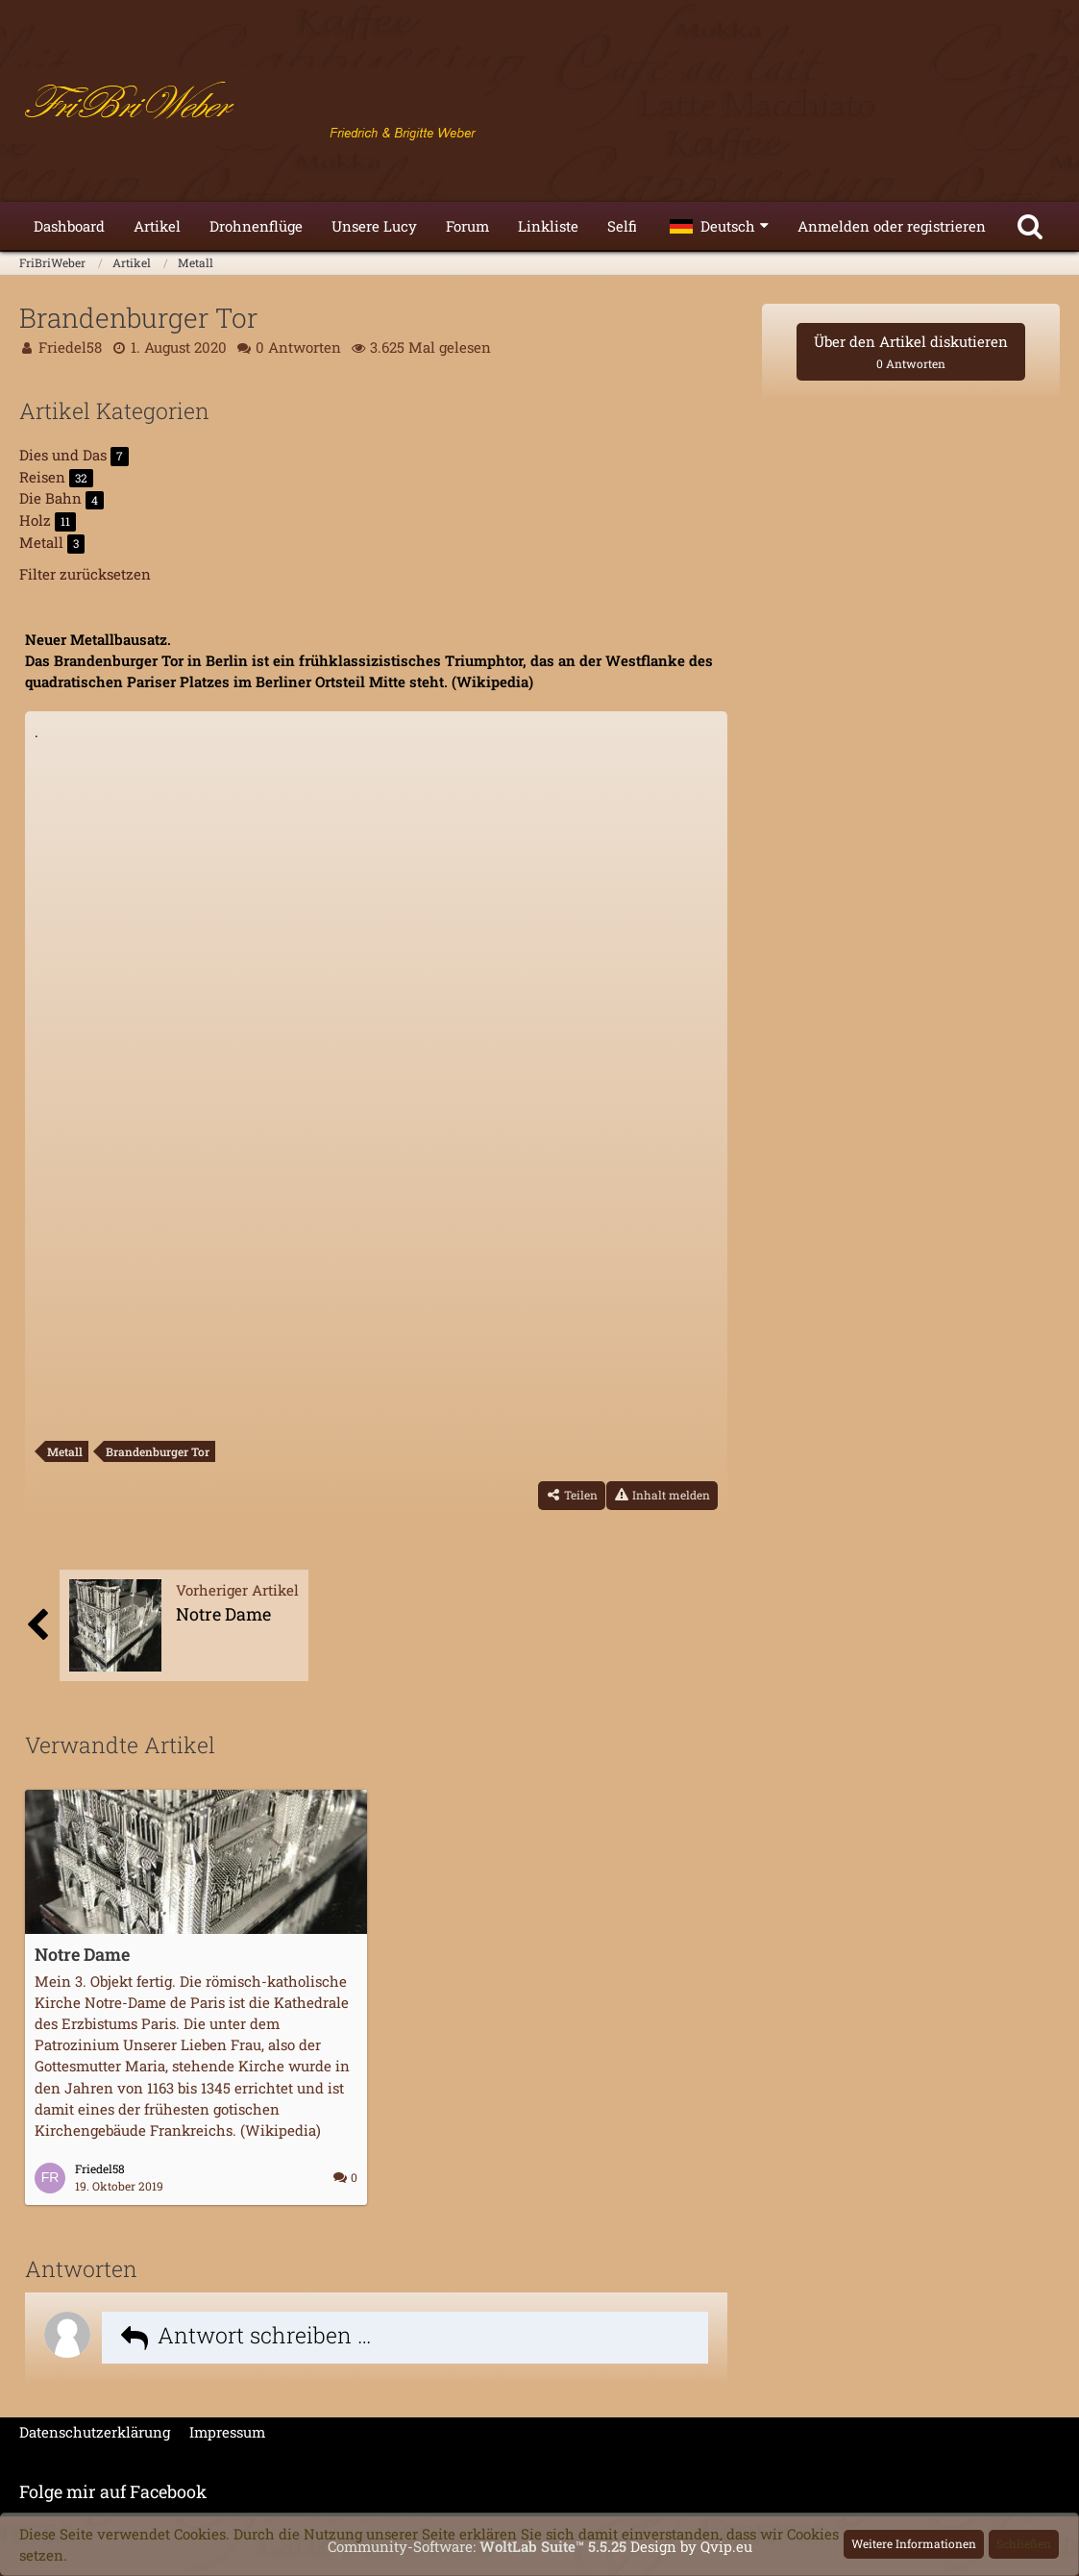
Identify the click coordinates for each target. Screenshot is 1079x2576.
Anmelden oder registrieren (891, 225)
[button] (719, 226)
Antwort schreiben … (265, 2334)
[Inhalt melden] (662, 1495)
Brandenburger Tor (157, 1451)
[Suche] (1030, 226)
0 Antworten (298, 347)
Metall (65, 1451)
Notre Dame (82, 1954)
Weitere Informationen (913, 2543)
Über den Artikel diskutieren (911, 351)
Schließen (1023, 2543)
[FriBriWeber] (539, 106)
